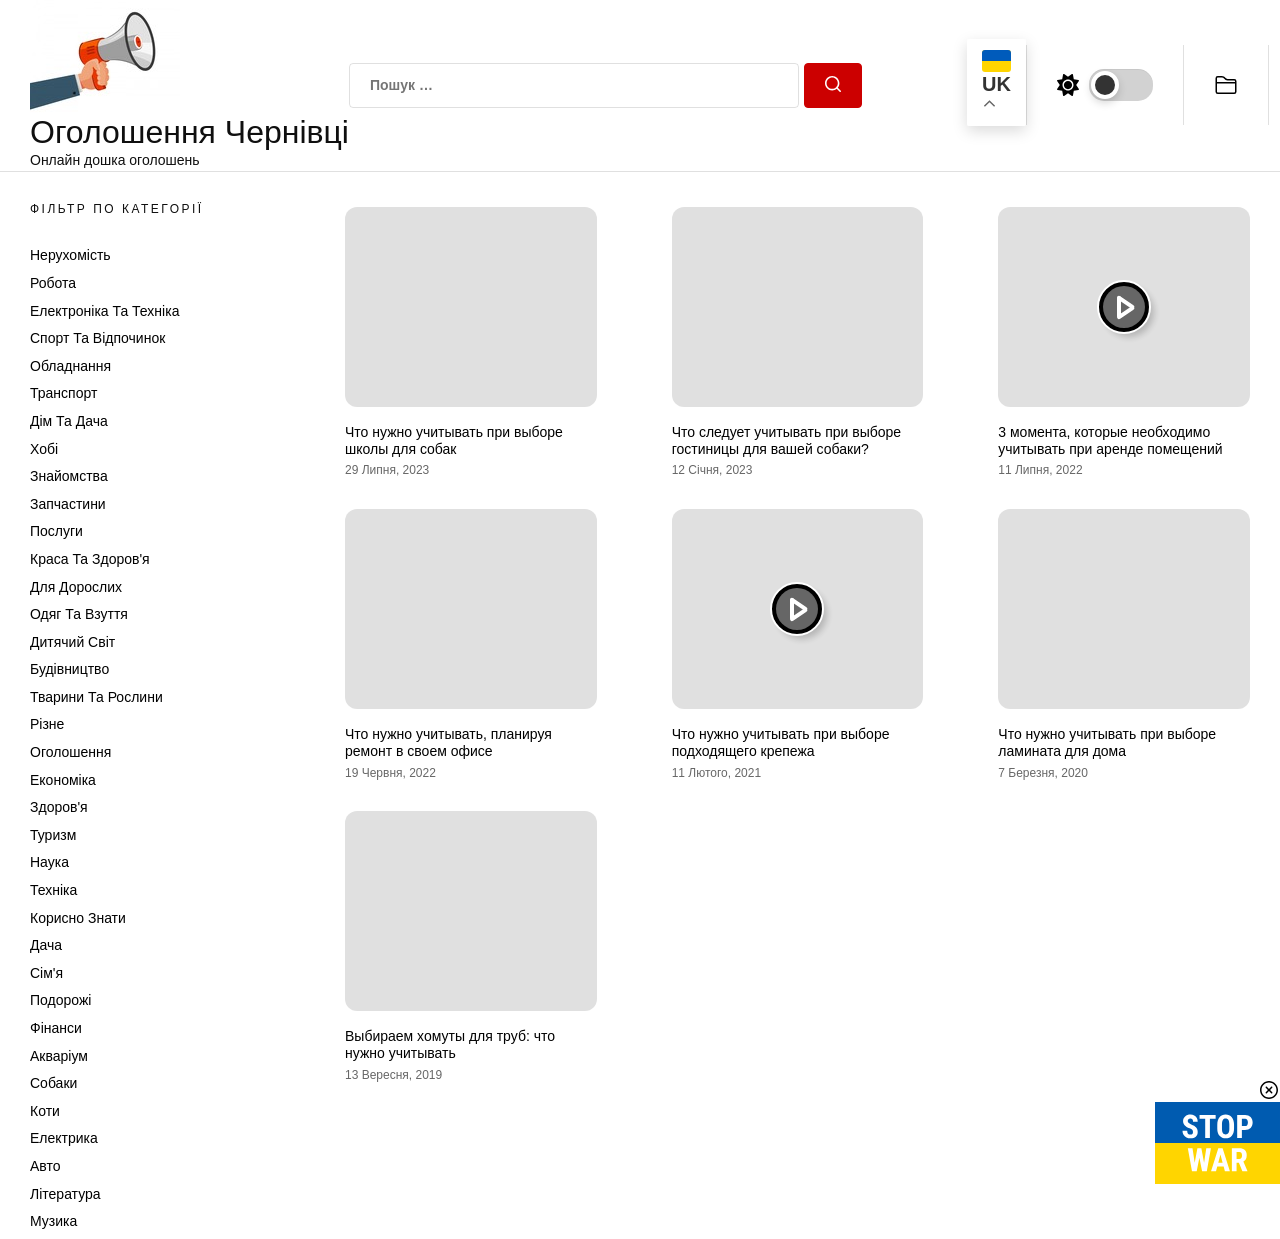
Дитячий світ (72, 642)
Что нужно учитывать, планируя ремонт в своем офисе (448, 742)
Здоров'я (59, 807)
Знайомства (69, 476)
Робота (53, 283)
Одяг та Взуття (79, 614)
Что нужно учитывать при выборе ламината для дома (1107, 742)
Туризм (53, 835)
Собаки (53, 1083)
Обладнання (70, 366)
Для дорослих (76, 587)
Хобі (44, 449)
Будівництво (69, 669)
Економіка (63, 780)
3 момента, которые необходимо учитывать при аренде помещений (1110, 440)
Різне (47, 724)
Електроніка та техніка (104, 311)
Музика (53, 1221)
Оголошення (70, 752)
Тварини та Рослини (96, 697)
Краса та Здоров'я (90, 559)
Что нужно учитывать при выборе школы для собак (454, 440)
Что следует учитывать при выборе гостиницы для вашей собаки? (786, 440)
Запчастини (68, 504)
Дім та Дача (69, 421)
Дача (46, 945)
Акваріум (59, 1056)
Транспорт (63, 393)
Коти (45, 1111)
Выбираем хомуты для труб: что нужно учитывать (450, 1044)
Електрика (64, 1138)
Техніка (53, 890)
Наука (49, 862)
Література (65, 1194)
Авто (45, 1166)
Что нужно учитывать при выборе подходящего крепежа (781, 742)
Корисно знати (78, 918)
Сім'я (46, 973)
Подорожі (60, 1000)
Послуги (56, 531)
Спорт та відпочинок (97, 338)
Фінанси (56, 1028)
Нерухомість (70, 255)
